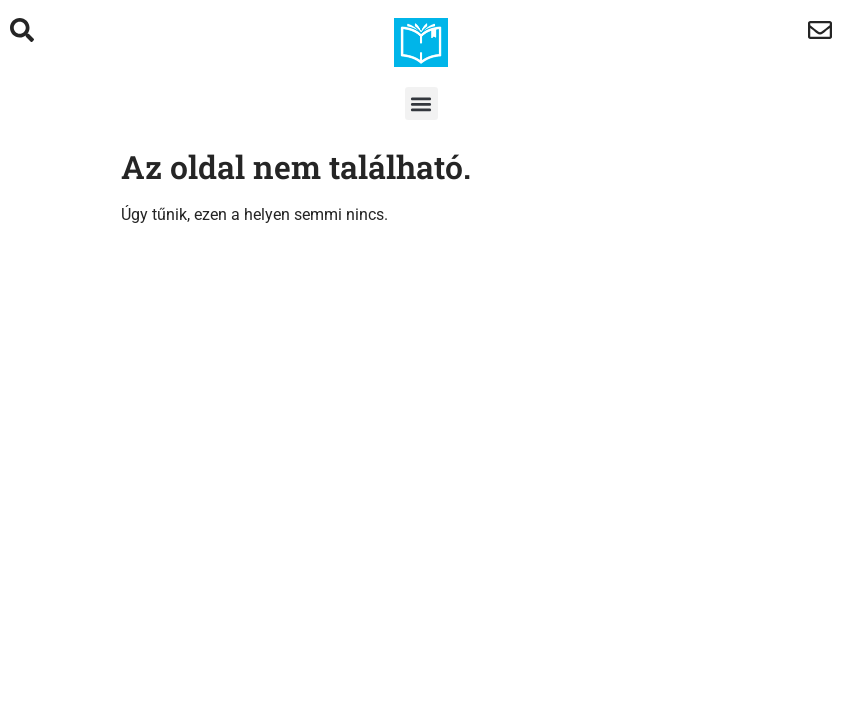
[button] (421, 103)
